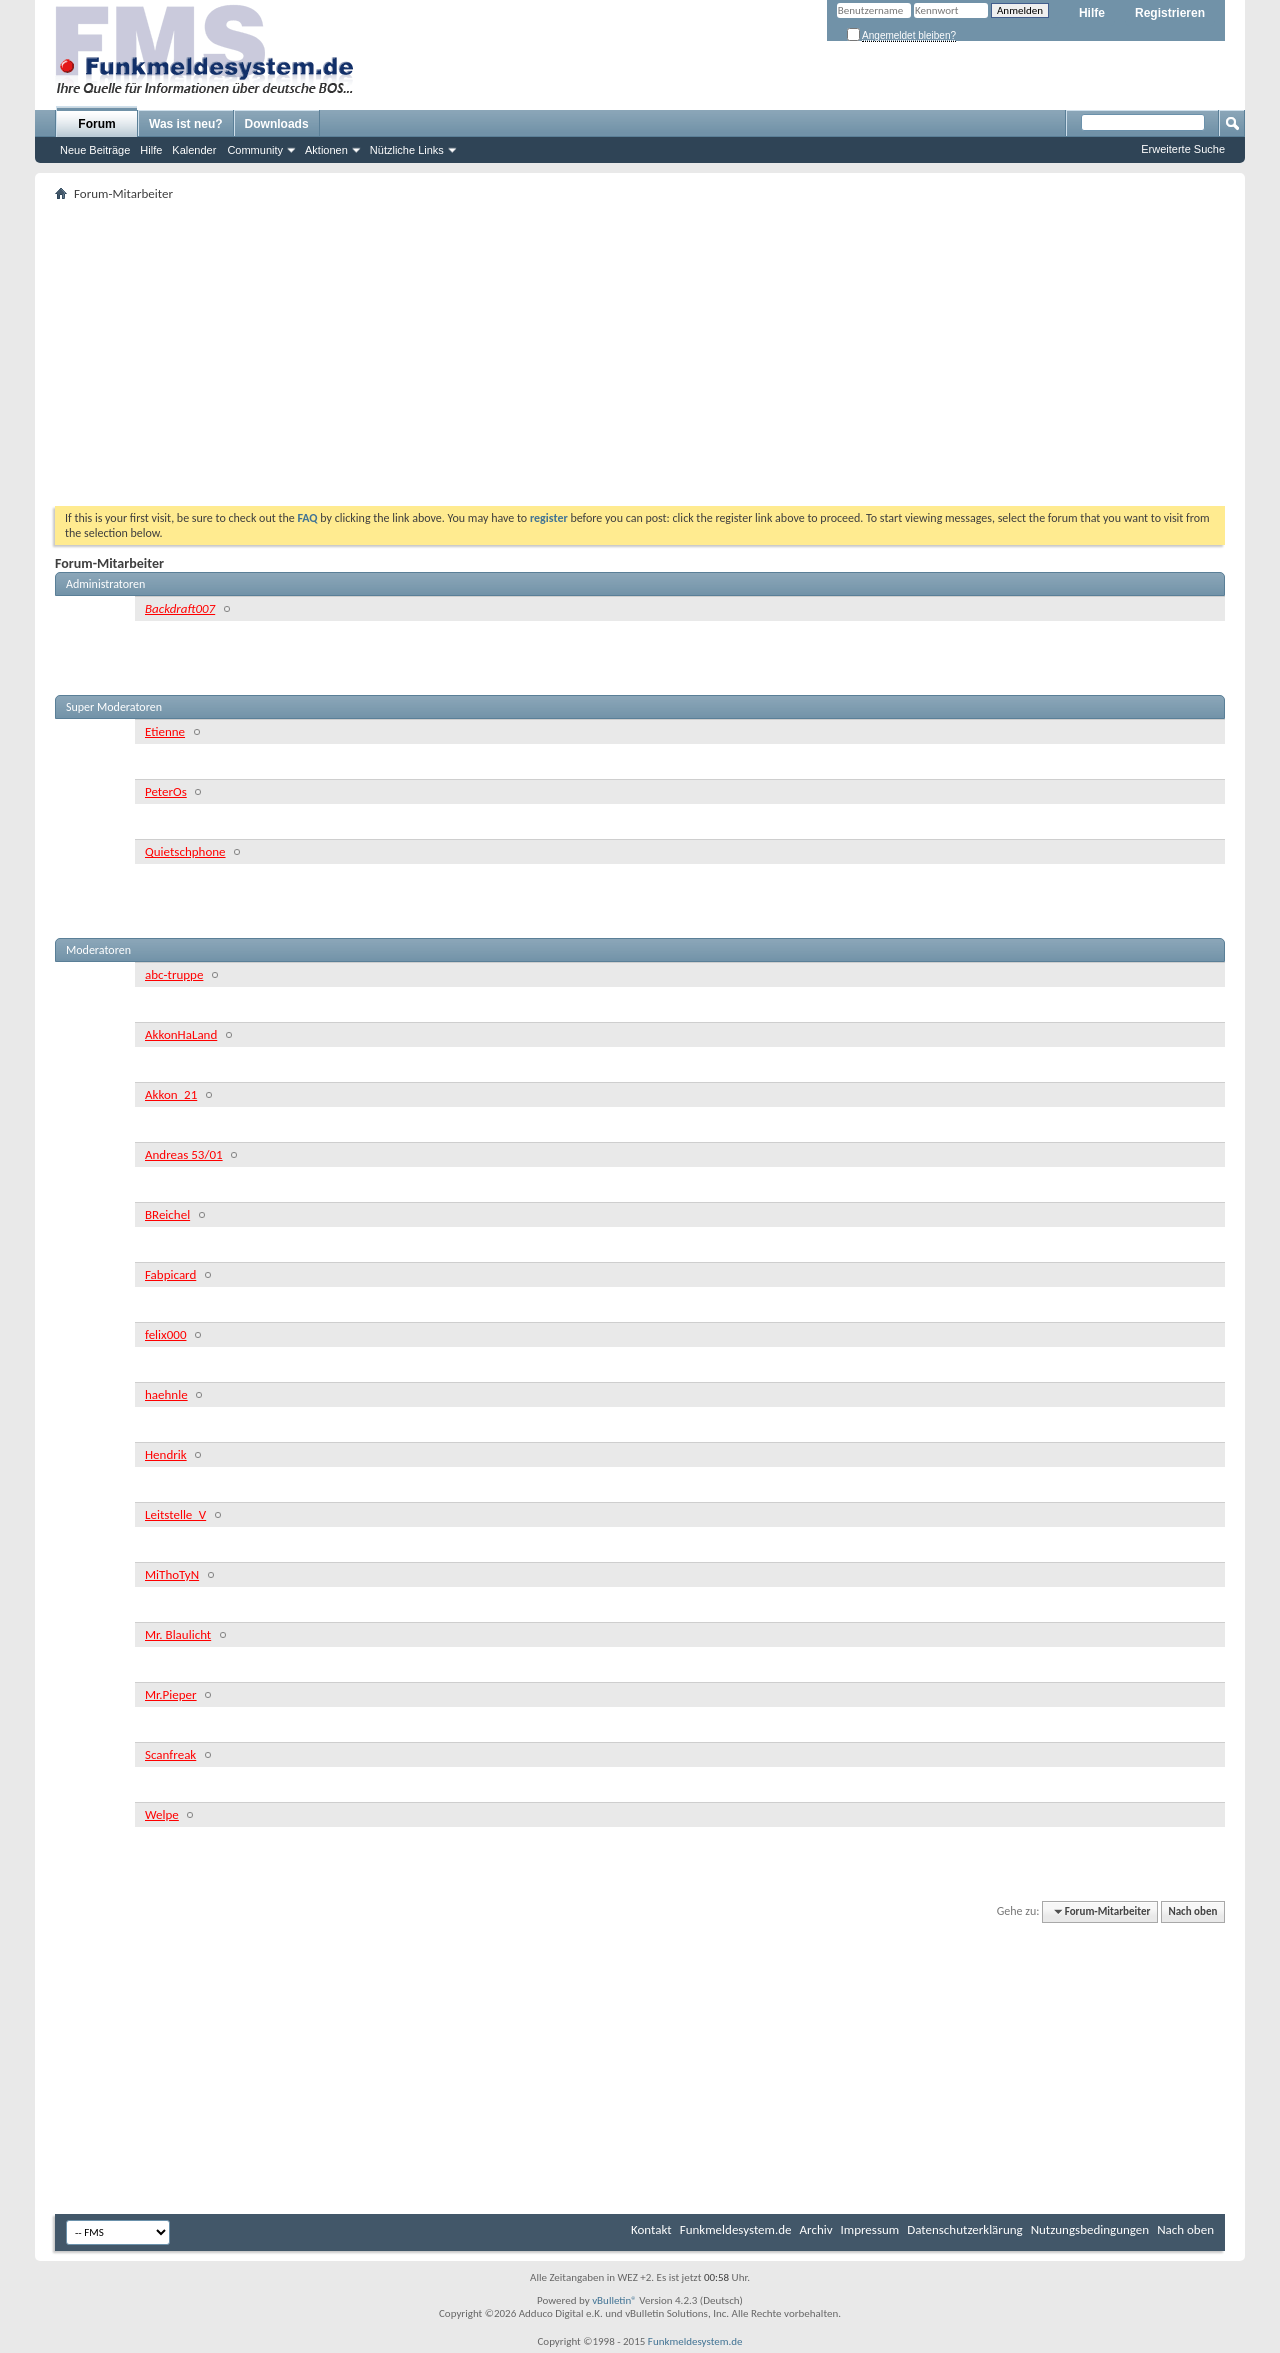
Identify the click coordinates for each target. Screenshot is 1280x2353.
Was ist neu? (186, 124)
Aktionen (326, 150)
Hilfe (1092, 13)
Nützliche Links (407, 150)
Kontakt (651, 2229)
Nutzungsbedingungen (1090, 2229)
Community (255, 150)
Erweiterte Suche (1183, 149)
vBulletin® (614, 2300)
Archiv (816, 2229)
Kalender (194, 150)
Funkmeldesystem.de (736, 2229)
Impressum (870, 2229)
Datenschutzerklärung (965, 2229)
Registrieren (1170, 13)
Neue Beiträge (95, 150)
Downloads (277, 124)
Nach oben (1192, 1911)
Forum (96, 124)
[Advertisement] (640, 356)
